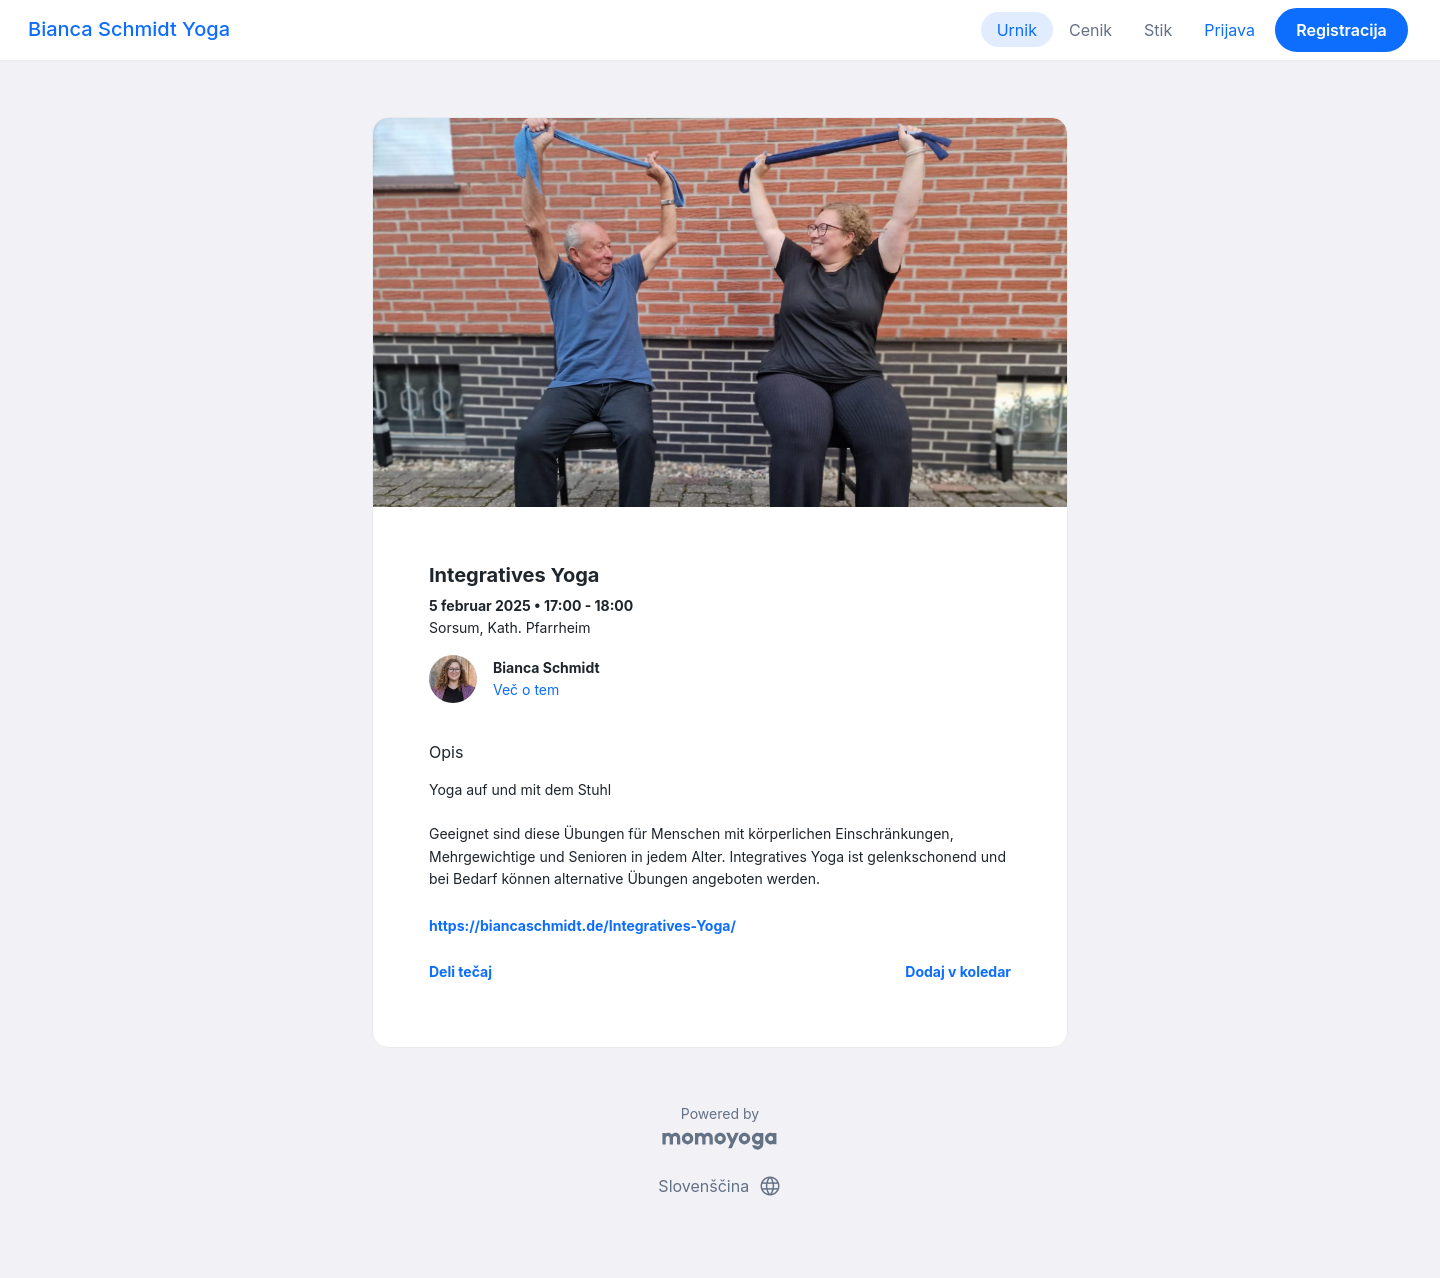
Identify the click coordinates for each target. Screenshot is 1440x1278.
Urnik (1017, 30)
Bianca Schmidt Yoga (129, 29)
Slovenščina (719, 1186)
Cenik (1090, 30)
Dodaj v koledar (958, 971)
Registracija (1341, 30)
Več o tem (526, 689)
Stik (1158, 30)
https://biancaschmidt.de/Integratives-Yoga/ (582, 925)
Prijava (1229, 30)
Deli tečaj (460, 971)
